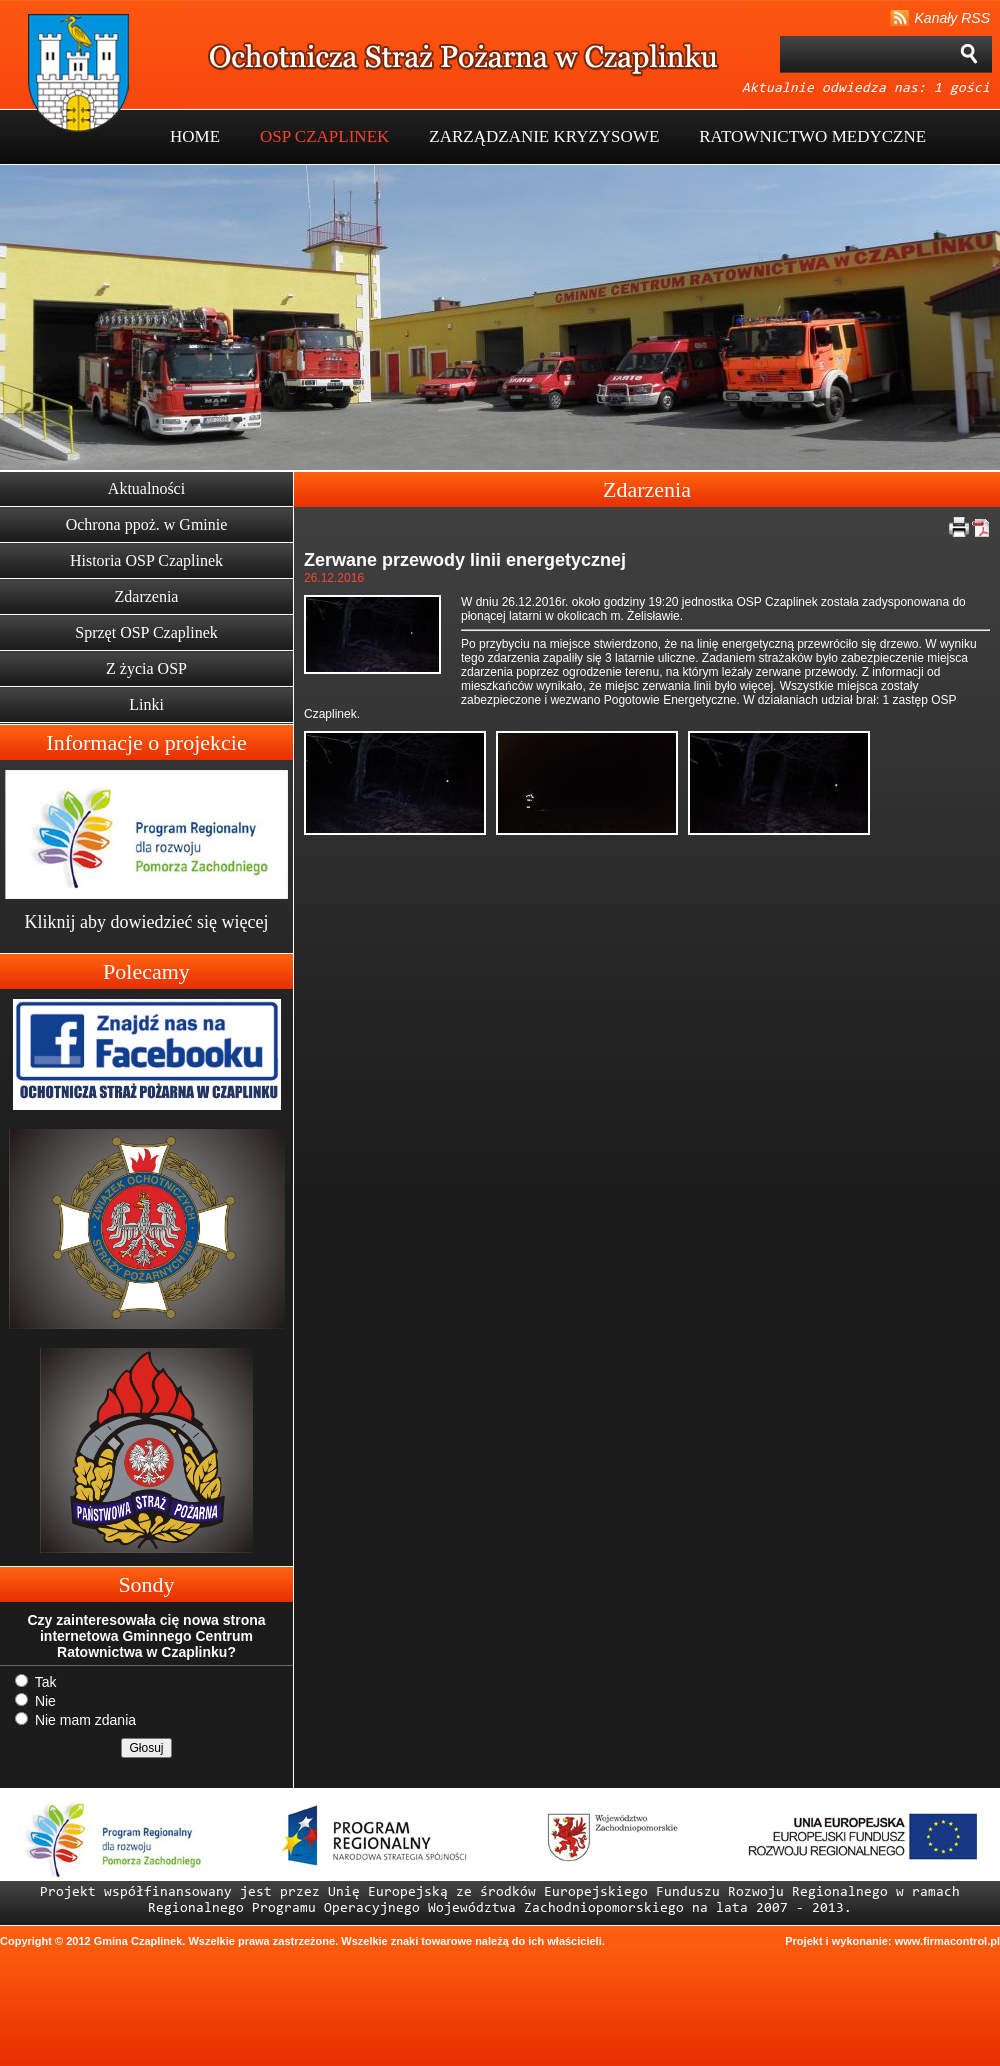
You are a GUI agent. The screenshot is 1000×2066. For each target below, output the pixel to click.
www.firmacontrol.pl (947, 1941)
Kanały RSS (952, 18)
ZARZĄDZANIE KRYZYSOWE (544, 136)
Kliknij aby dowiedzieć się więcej (147, 922)
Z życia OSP (146, 668)
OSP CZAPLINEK (324, 136)
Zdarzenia (147, 596)
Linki (146, 704)
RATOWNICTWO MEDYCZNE (812, 136)
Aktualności (146, 488)
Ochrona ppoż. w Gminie (147, 524)
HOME (195, 136)
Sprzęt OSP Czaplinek (146, 632)
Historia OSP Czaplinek (146, 560)
